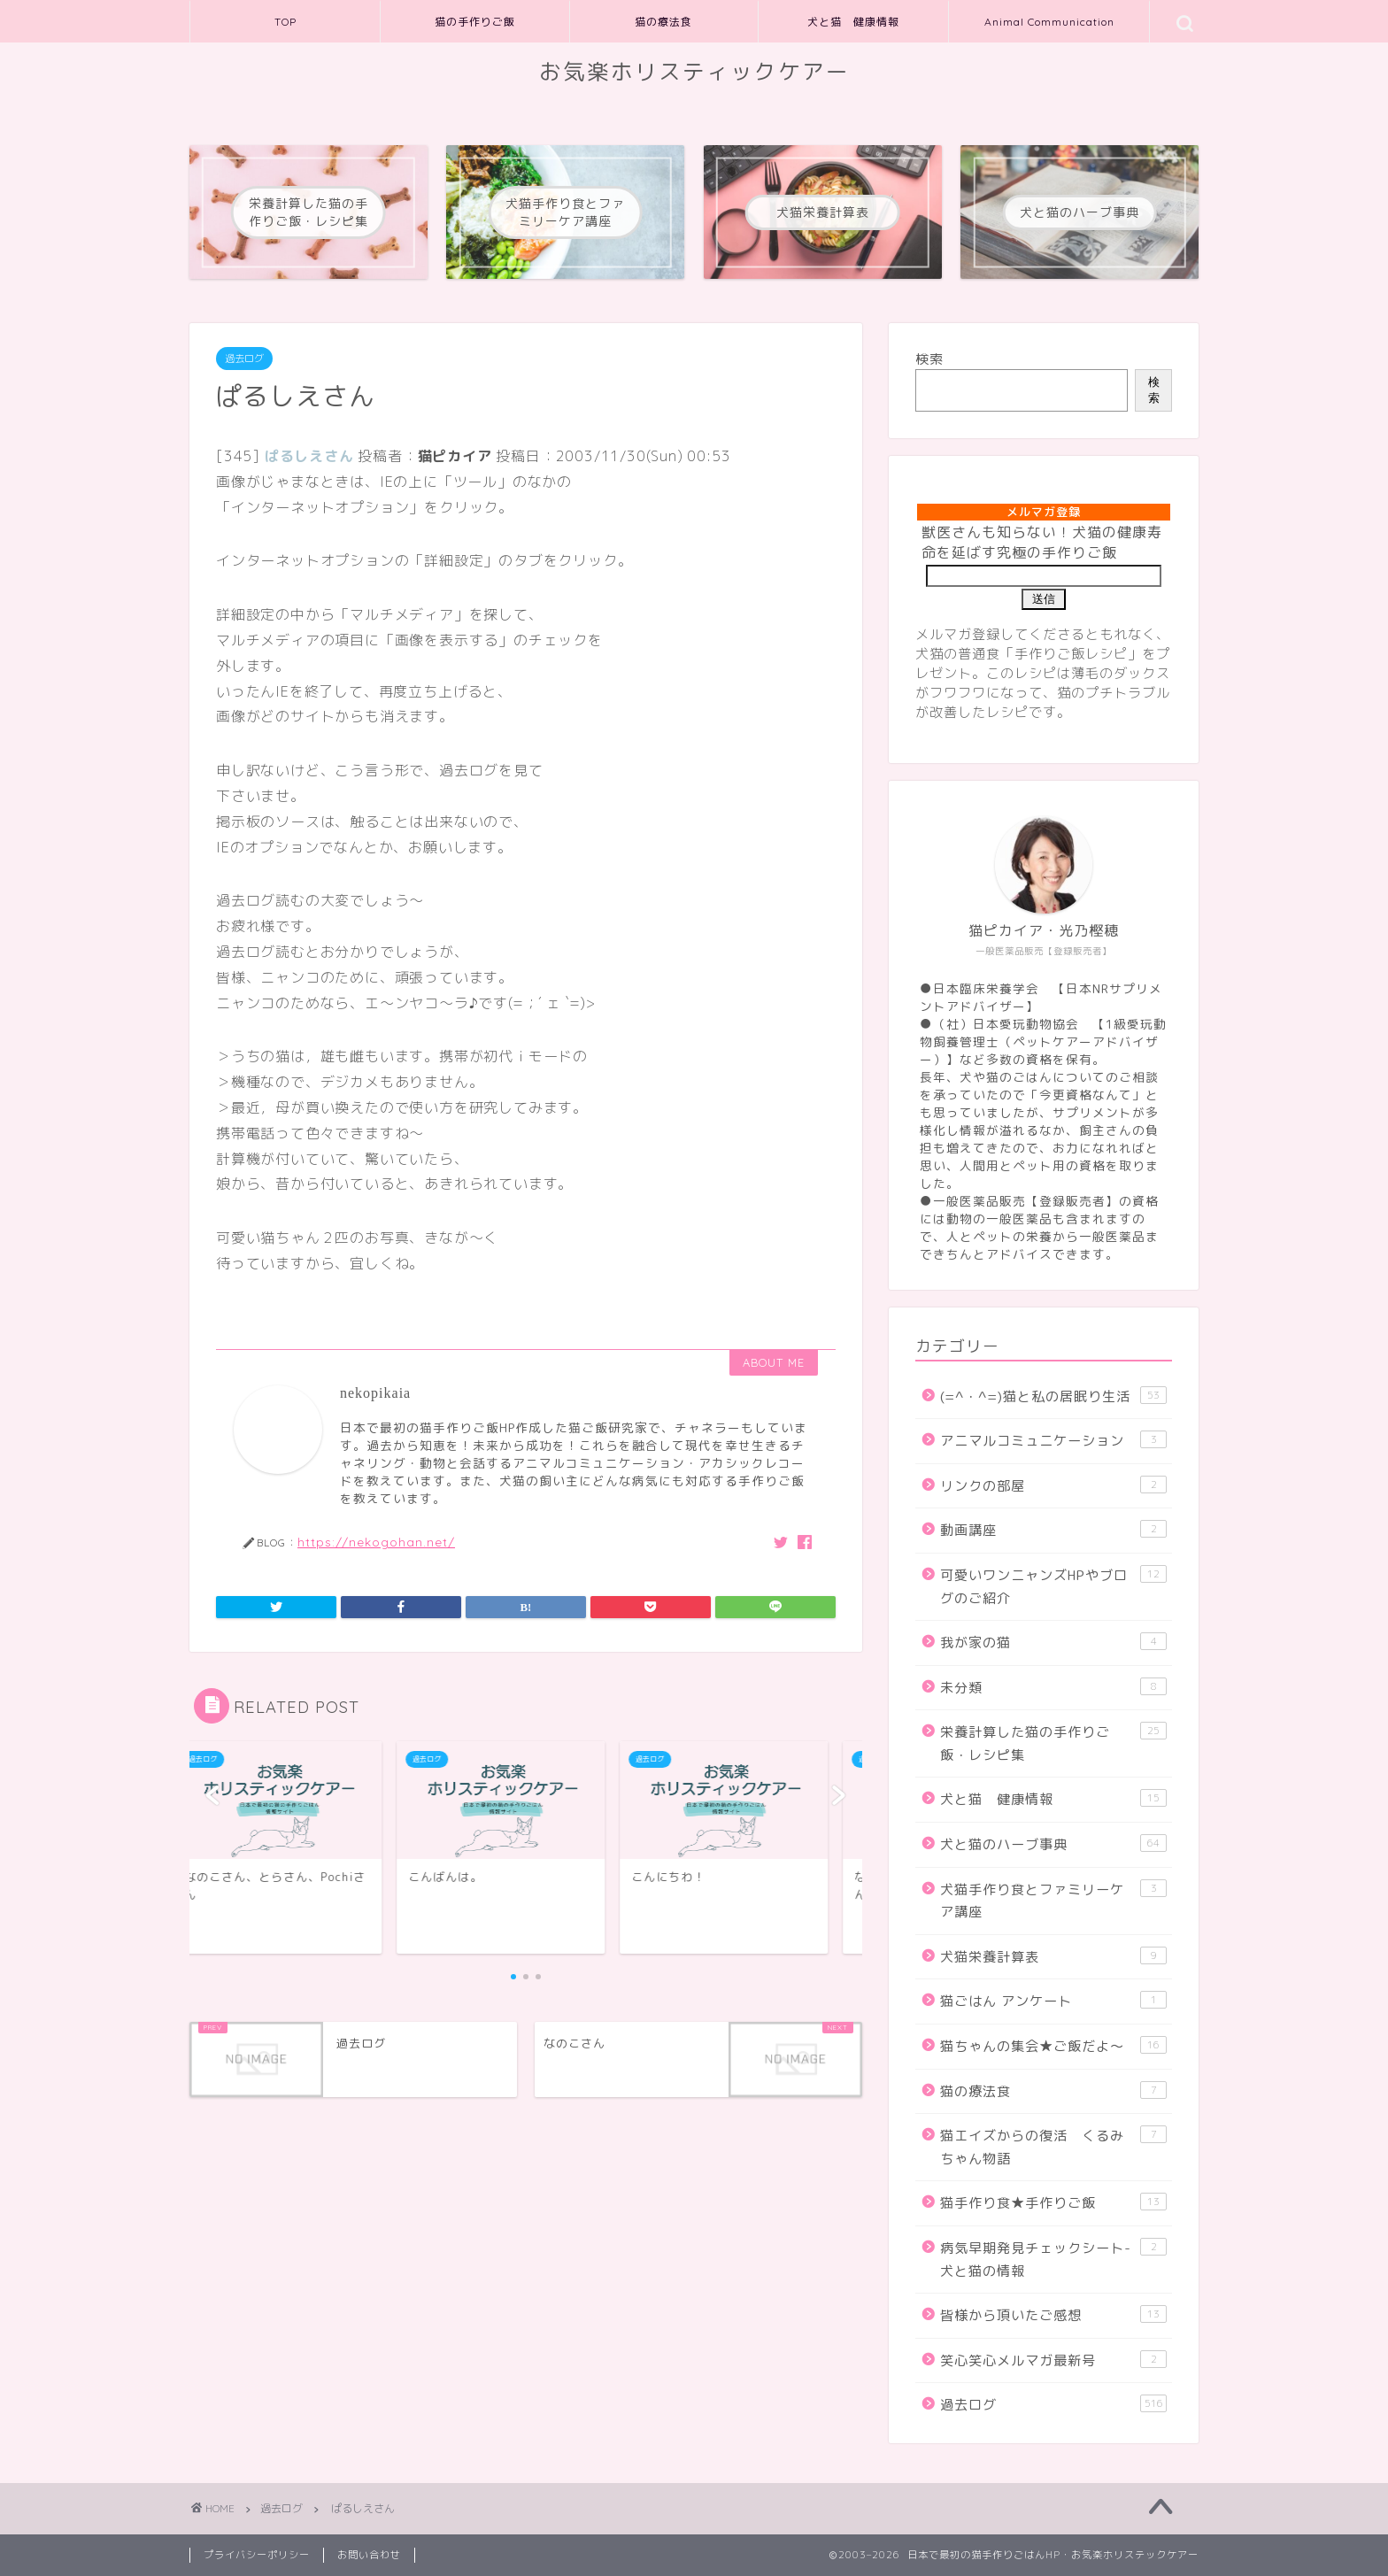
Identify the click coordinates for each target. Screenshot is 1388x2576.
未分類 (1053, 1687)
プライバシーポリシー (257, 2555)
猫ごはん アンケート (1053, 2000)
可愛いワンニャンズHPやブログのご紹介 (1053, 1586)
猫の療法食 (663, 21)
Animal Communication (1049, 21)
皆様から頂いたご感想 (1053, 2315)
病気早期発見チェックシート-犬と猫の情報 (1053, 2259)
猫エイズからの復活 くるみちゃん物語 (1053, 2146)
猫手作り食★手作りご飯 (1053, 2202)
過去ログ (244, 358)
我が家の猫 (1053, 1642)
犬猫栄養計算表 (1053, 1956)
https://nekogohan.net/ (376, 1541)
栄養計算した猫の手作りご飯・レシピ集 (1053, 1743)
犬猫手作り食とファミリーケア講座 (1053, 1900)
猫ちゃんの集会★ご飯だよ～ (1053, 2045)
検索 (929, 359)
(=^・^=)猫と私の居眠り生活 (1053, 1396)
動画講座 (1053, 1529)
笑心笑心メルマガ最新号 (1053, 2360)
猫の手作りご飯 (475, 21)
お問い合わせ (369, 2555)
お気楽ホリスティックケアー (694, 71)
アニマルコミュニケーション (1053, 1440)
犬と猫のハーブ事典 (1053, 1844)
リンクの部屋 (1053, 1485)
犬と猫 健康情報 (853, 21)
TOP (285, 21)
